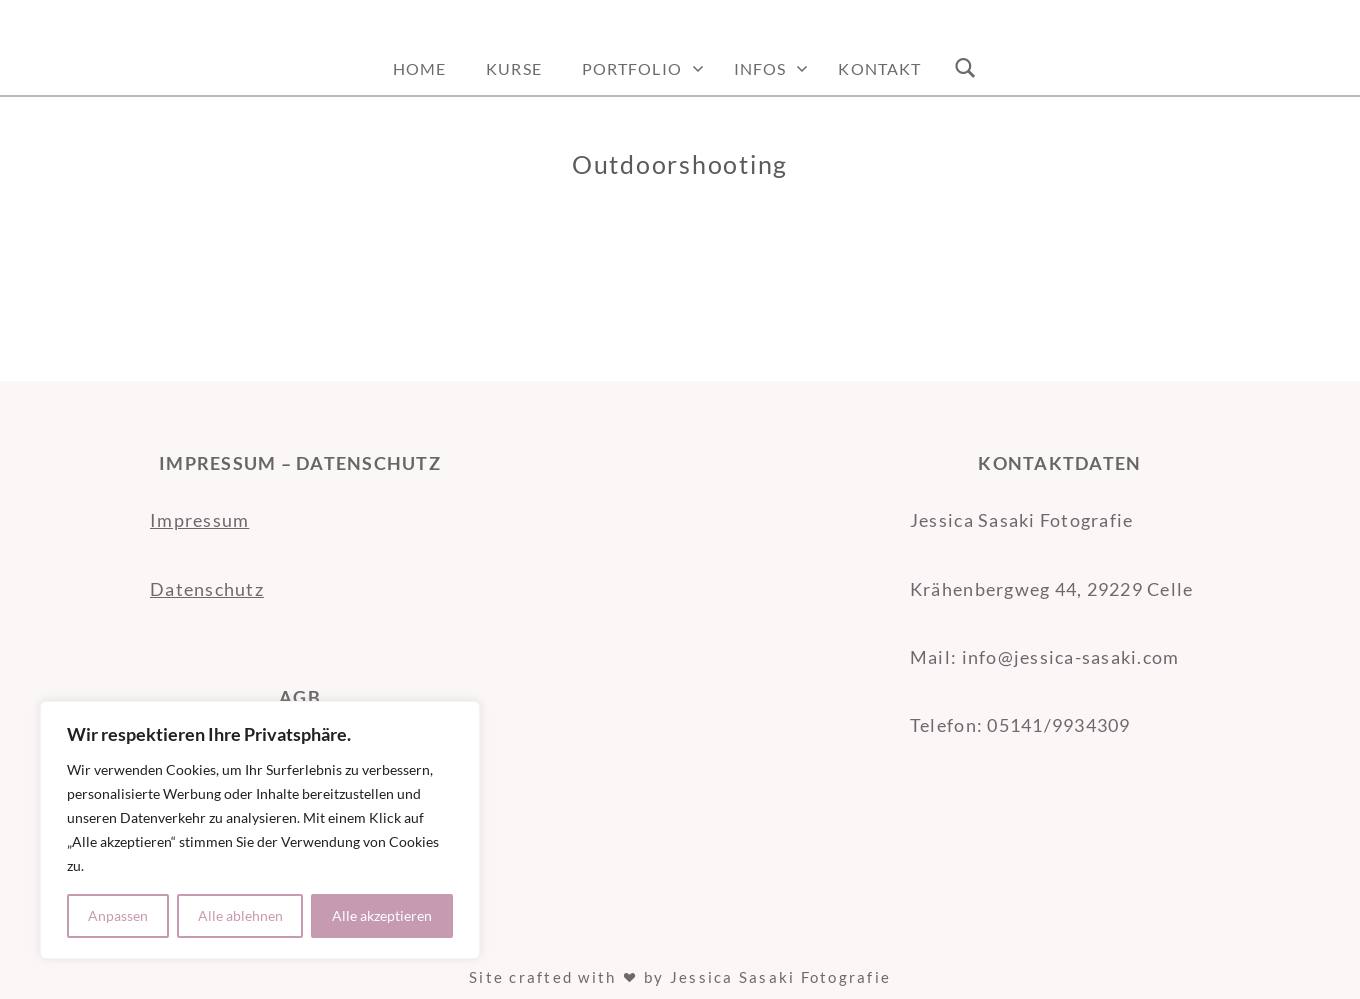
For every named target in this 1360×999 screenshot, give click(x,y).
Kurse (514, 68)
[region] (260, 830)
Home (419, 68)
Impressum (199, 520)
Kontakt (879, 68)
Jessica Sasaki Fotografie (780, 977)
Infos (760, 68)
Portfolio (632, 68)
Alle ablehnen (240, 915)
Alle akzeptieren (382, 915)
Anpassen (118, 915)
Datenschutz (207, 589)
